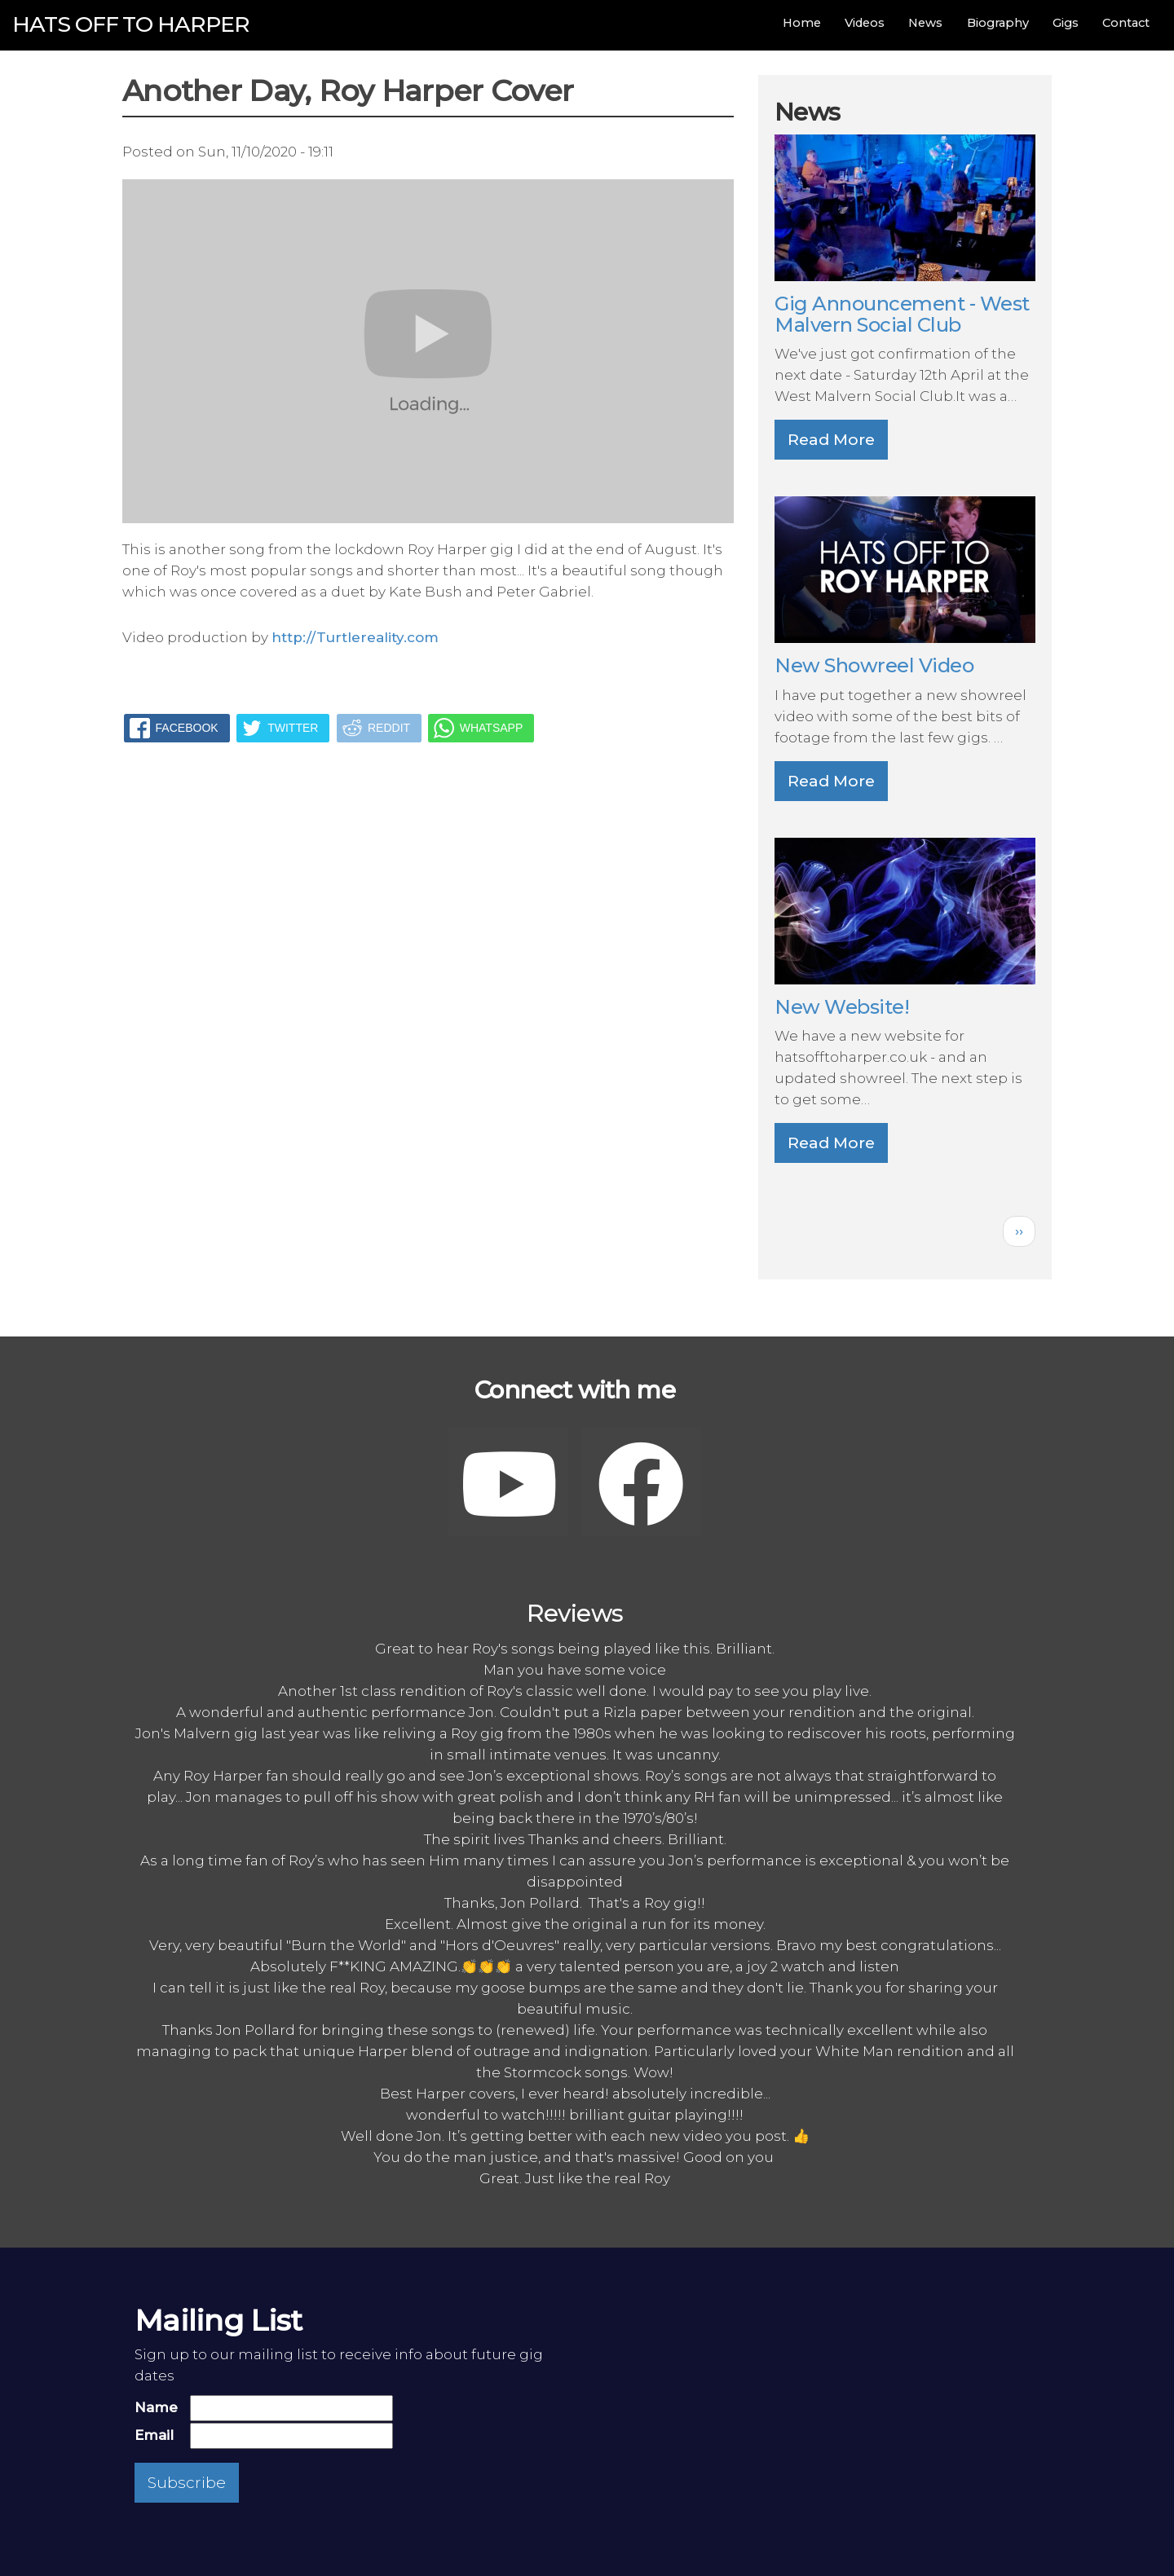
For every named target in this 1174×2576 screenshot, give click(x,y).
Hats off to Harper (130, 24)
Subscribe (187, 2482)
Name (156, 2407)
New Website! (842, 1007)
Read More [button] (831, 439)
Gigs (1066, 22)
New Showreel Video (874, 665)
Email (154, 2435)
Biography (998, 22)
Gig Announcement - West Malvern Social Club (902, 314)
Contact (1126, 22)
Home (802, 22)
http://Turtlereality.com (355, 637)
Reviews (575, 1613)
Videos (865, 22)
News (925, 22)
